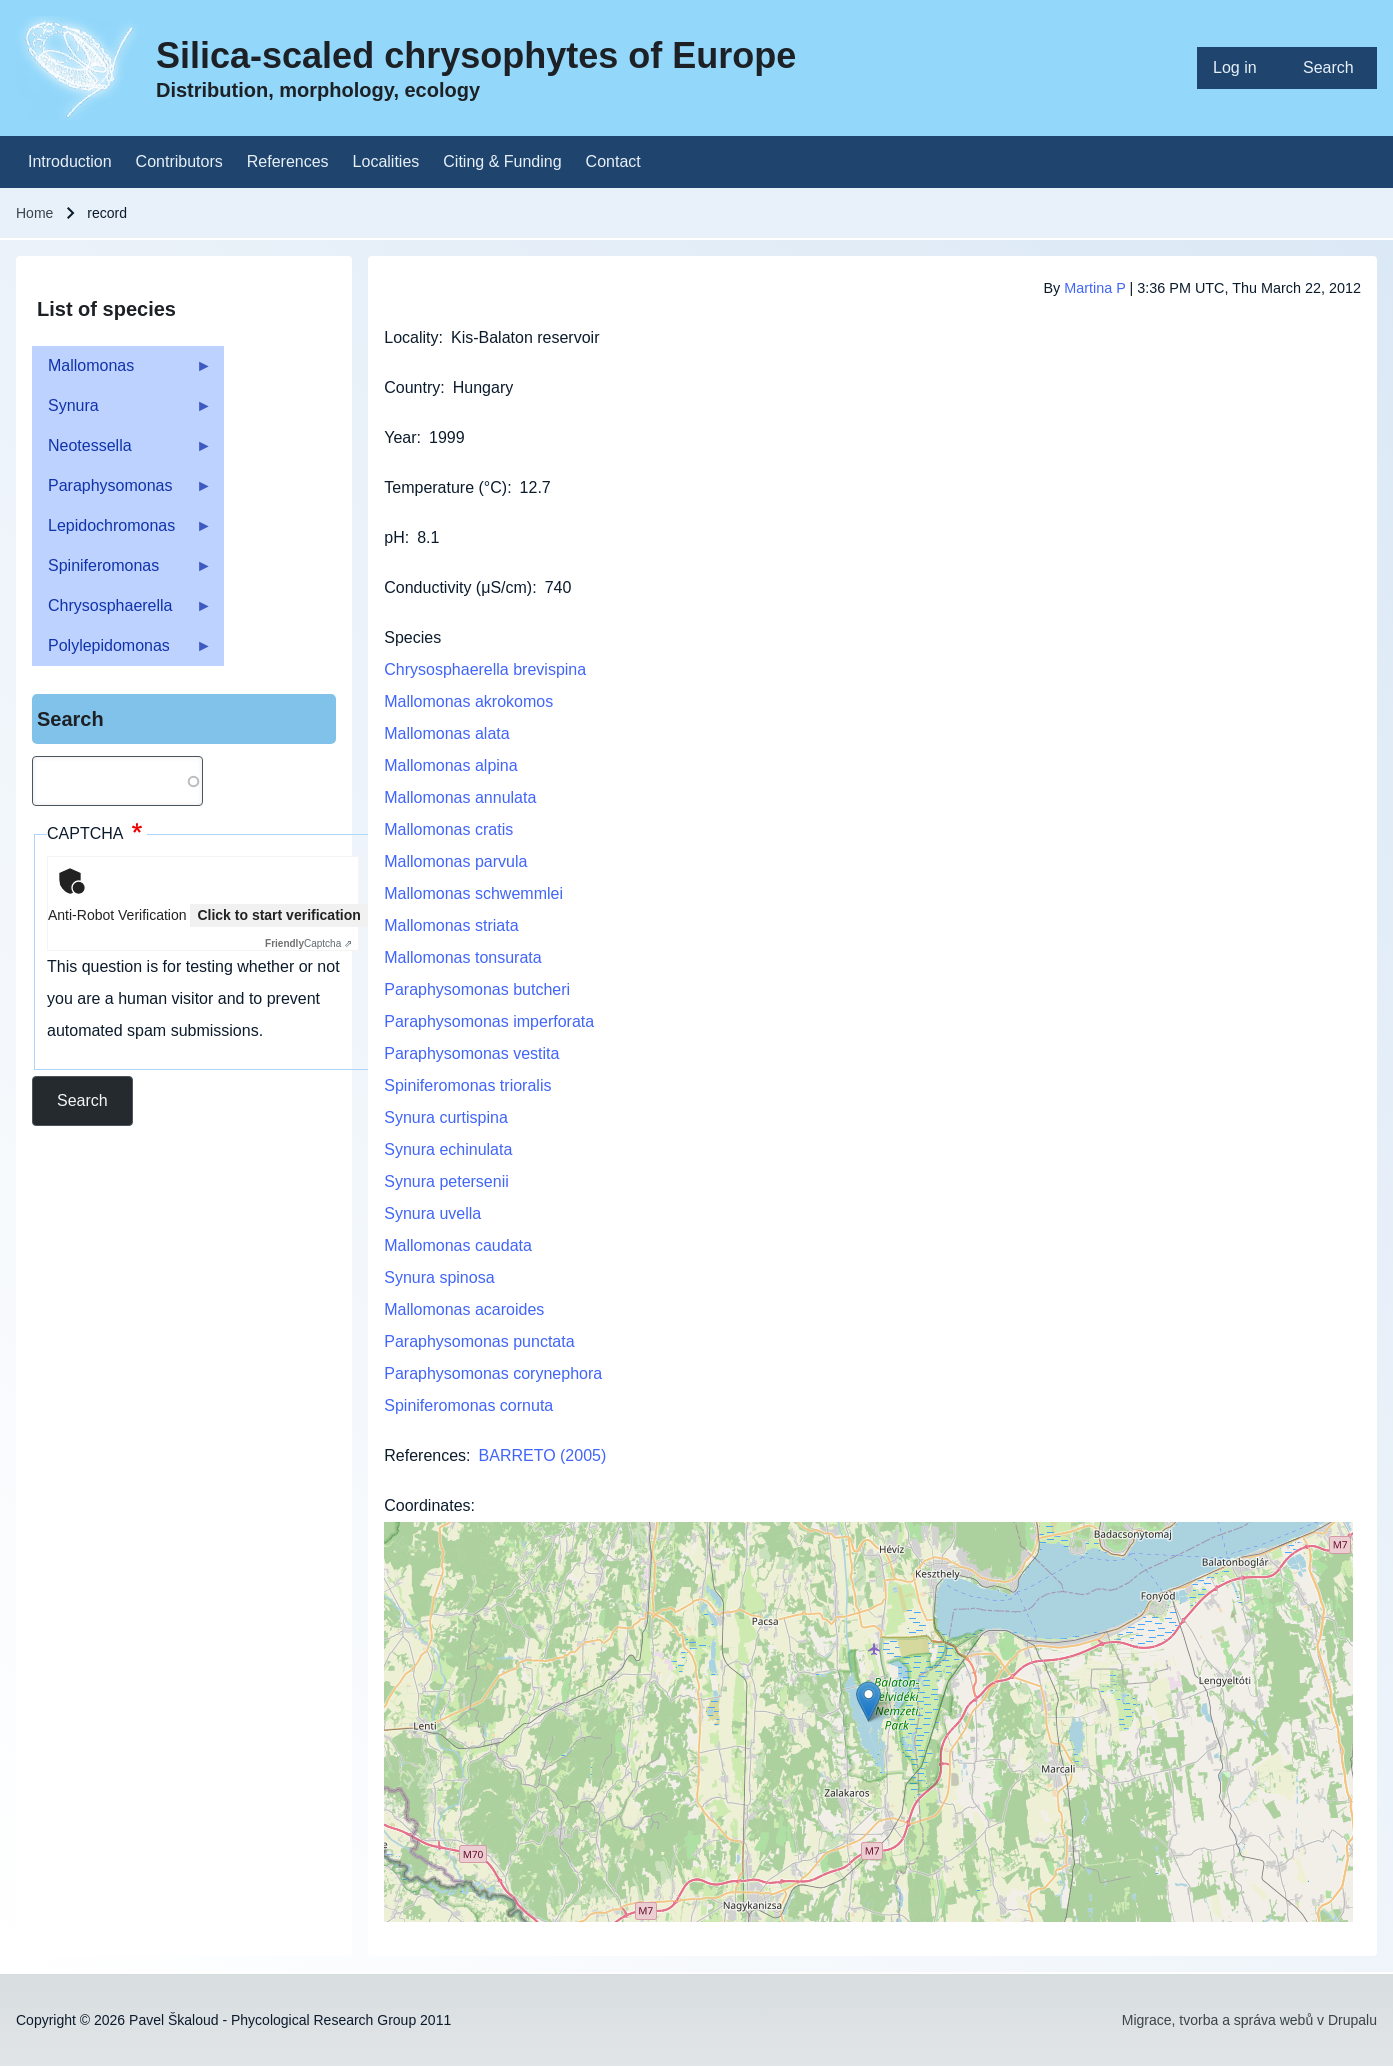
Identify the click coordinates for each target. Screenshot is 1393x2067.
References (425, 1455)
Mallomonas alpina (450, 765)
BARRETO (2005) (543, 1455)
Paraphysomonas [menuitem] (122, 491)
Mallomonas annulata (460, 797)
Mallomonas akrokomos (468, 701)
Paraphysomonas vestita (471, 1053)
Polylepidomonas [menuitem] (122, 651)
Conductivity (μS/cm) (458, 587)
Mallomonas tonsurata (462, 957)
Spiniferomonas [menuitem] (122, 571)
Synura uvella (432, 1213)
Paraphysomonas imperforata (489, 1021)
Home (34, 213)
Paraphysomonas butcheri (477, 989)
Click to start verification (278, 915)
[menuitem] (1242, 68)
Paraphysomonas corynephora (493, 1373)
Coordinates (427, 1505)
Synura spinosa (439, 1277)
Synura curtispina (446, 1117)
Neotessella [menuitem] (122, 451)
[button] (868, 1701)
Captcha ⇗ (308, 943)
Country (412, 387)
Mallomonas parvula (455, 861)
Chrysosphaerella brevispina (485, 669)
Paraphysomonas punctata (479, 1341)
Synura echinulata (448, 1149)
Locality (411, 337)
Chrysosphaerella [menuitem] (122, 611)
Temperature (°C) (445, 487)
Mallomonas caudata (458, 1245)
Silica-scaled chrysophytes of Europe (476, 55)
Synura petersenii (446, 1181)
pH (394, 537)
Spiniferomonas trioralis (467, 1085)
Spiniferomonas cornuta (468, 1405)
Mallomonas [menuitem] (122, 371)
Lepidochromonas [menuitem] (122, 531)
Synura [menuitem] (122, 411)
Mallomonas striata (451, 925)
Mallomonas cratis (448, 829)
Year (400, 437)
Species (412, 637)
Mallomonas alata (446, 733)
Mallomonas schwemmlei (473, 893)
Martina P (1094, 288)
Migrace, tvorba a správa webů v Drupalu (1249, 2020)
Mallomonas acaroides (464, 1309)
